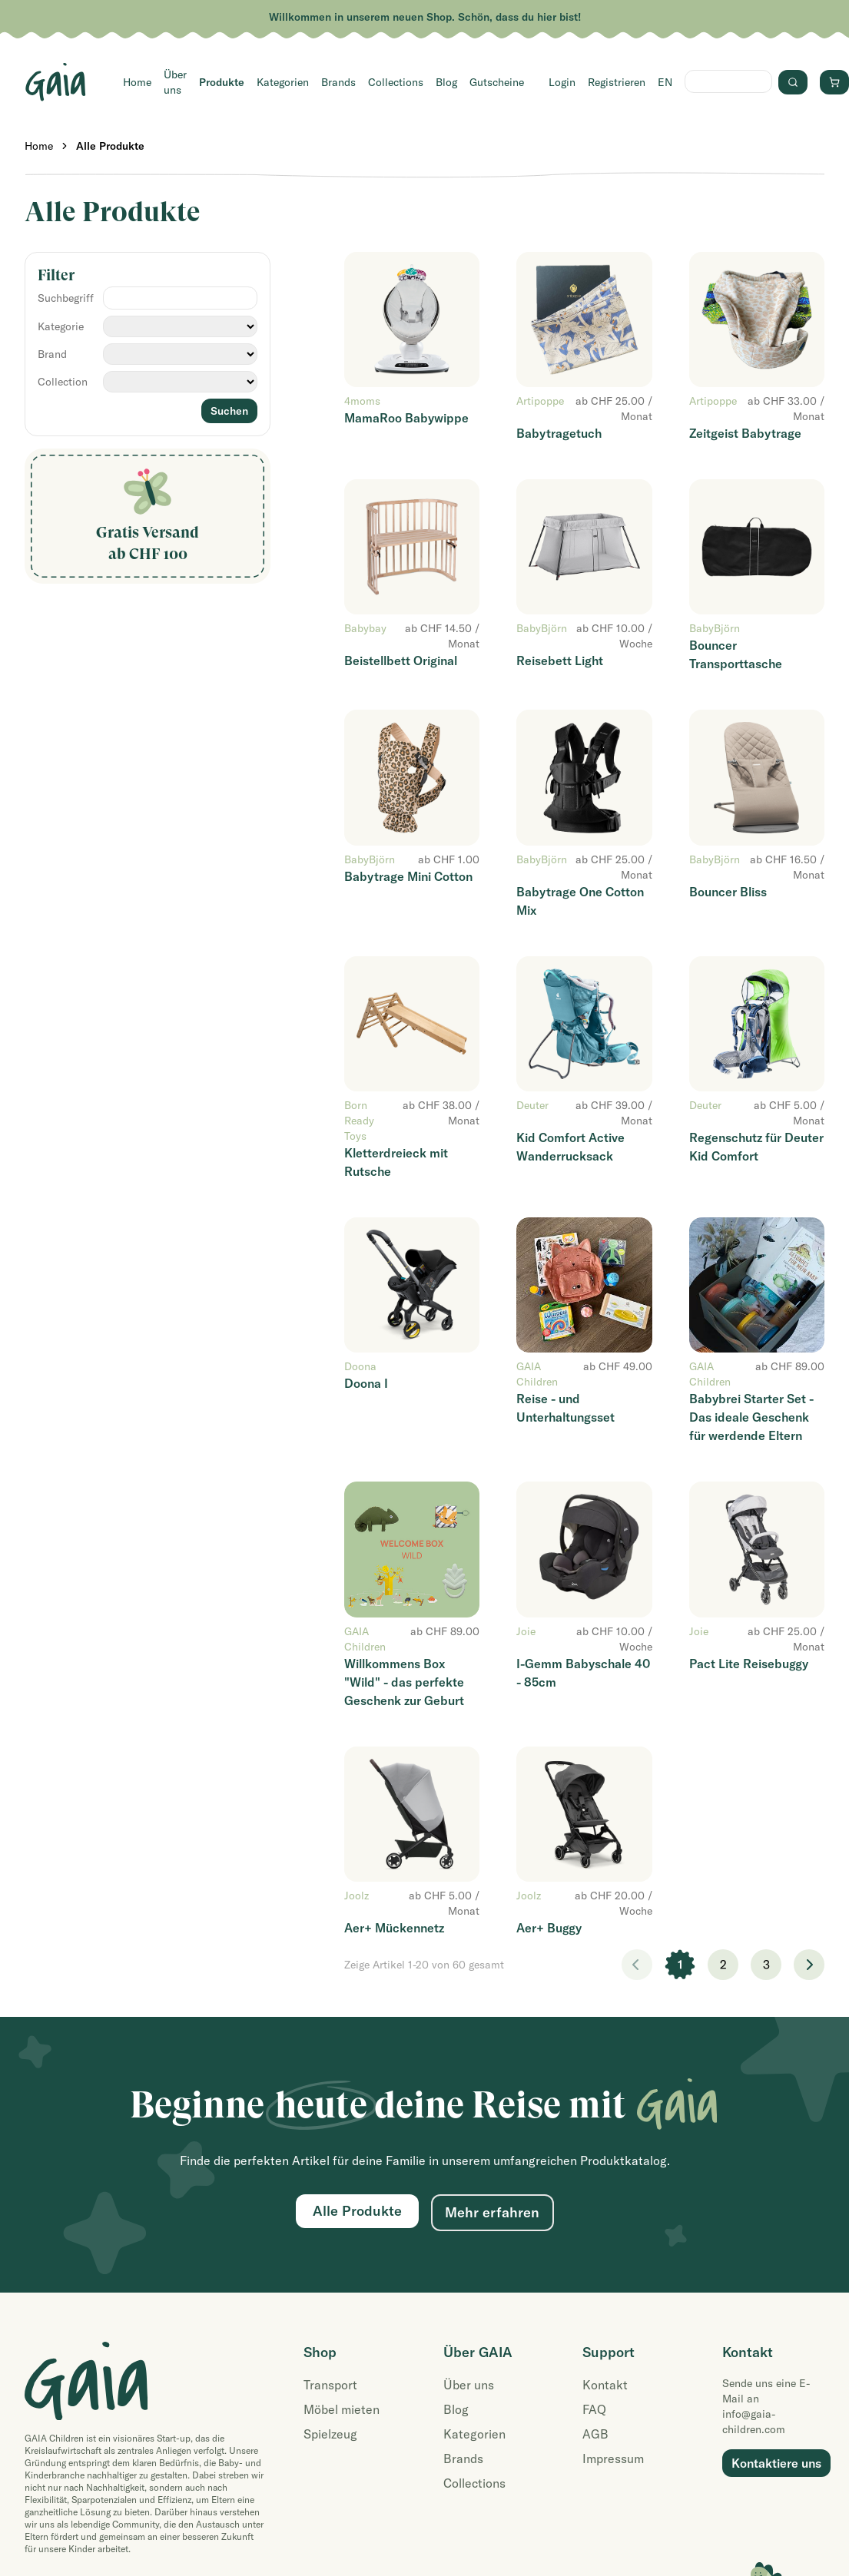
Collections (395, 82)
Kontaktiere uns (776, 2463)
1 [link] (680, 1964)
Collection (63, 382)
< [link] (637, 1964)
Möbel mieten (341, 2409)
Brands (338, 82)
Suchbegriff (66, 298)
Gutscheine (496, 82)
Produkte (221, 82)
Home (137, 82)
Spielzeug (330, 2434)
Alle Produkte (110, 146)
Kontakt (605, 2384)
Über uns (175, 82)
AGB (595, 2434)
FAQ (594, 2409)
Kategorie (61, 326)
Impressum (613, 2458)
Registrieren (616, 82)
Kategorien (283, 82)
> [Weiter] (809, 1964)
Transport (330, 2384)
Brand (52, 354)
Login (562, 82)
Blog (446, 82)
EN (665, 82)
